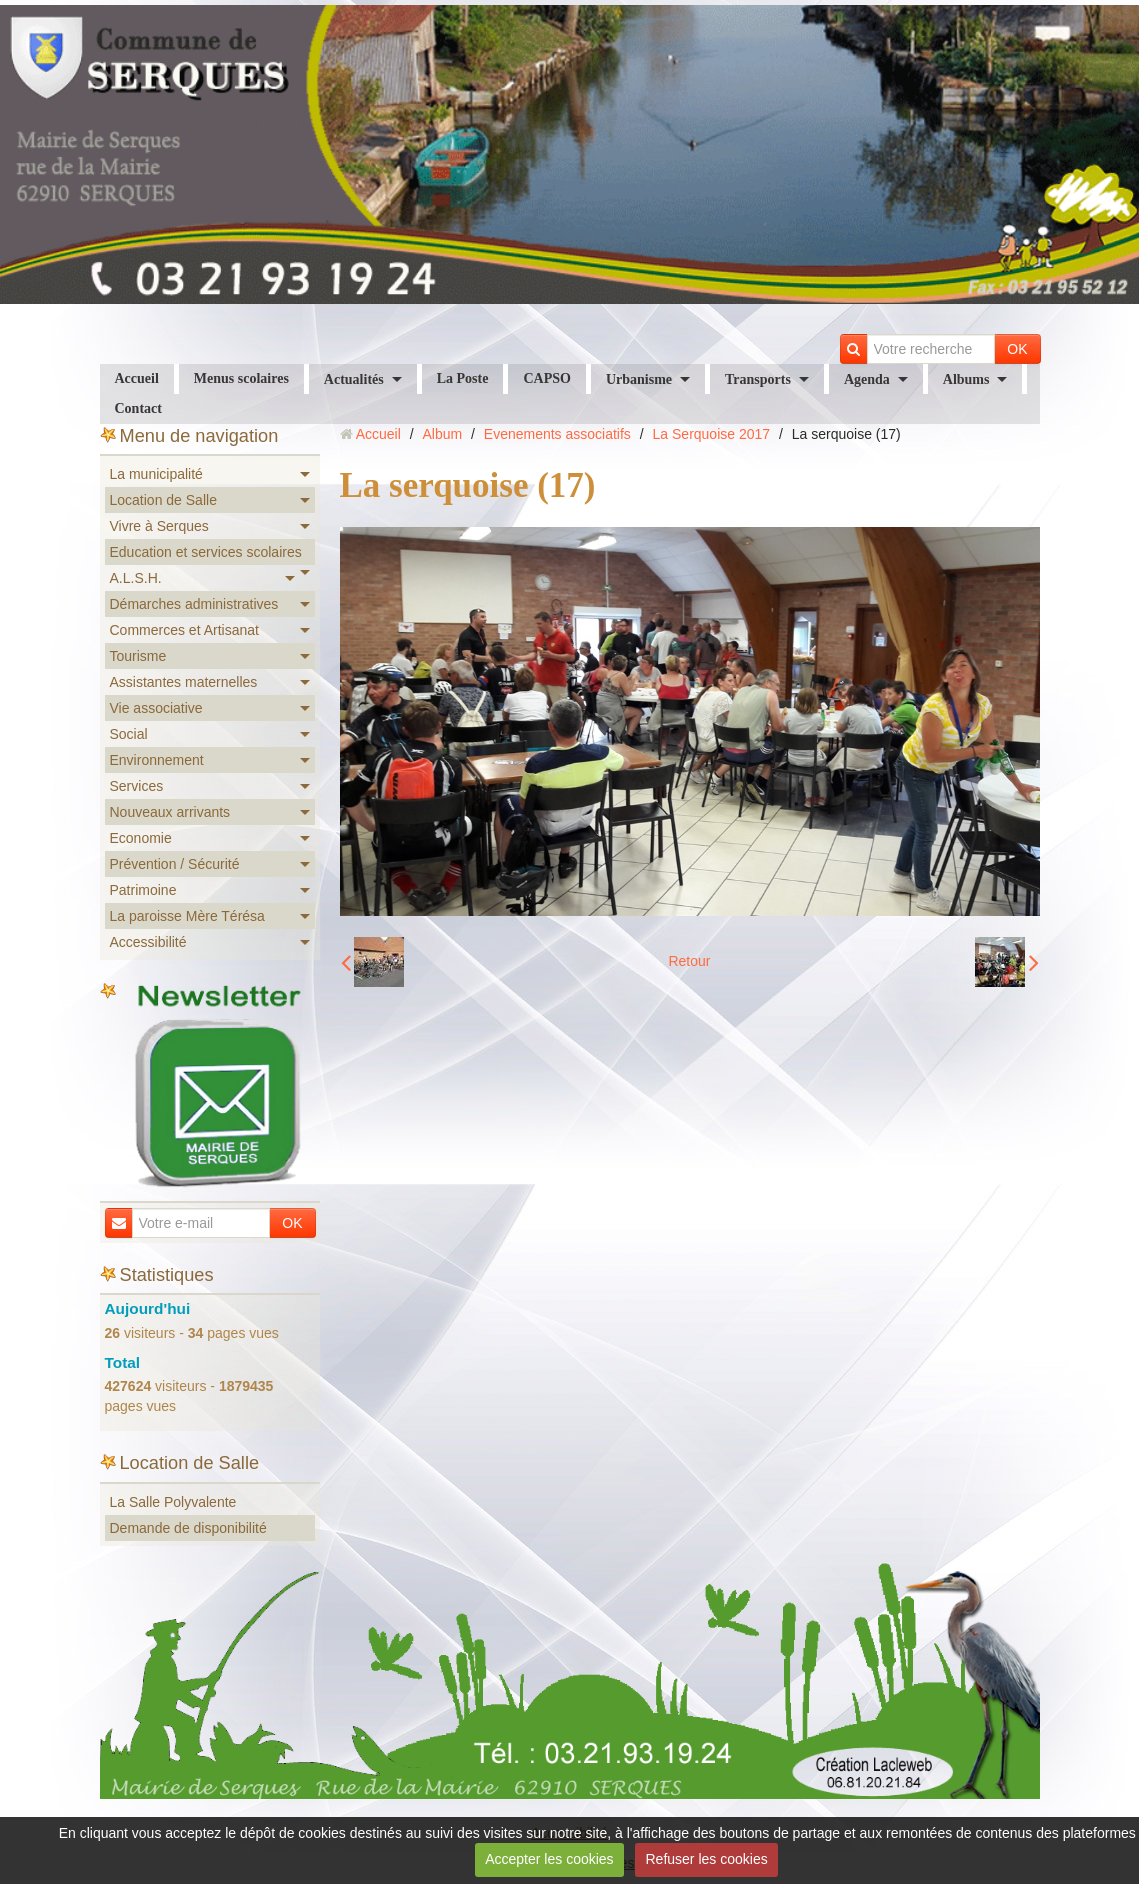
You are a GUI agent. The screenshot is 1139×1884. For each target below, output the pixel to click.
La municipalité (156, 474)
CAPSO (546, 378)
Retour (689, 961)
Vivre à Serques (159, 526)
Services (137, 786)
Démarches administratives (194, 604)
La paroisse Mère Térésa (187, 916)
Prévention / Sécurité (175, 864)
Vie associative (156, 708)
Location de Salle (163, 500)
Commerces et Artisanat (184, 630)
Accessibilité (148, 942)
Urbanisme (639, 379)
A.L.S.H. (136, 578)
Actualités (354, 379)
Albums (966, 379)
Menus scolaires (241, 378)
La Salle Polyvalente (173, 1502)
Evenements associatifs (557, 434)
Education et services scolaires (206, 552)
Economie (141, 838)
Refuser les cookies (707, 1859)
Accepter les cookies (549, 1859)
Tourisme (138, 656)
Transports (758, 379)
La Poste (463, 378)
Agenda (867, 379)
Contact (138, 408)
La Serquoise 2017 (712, 434)
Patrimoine (143, 890)
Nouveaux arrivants (170, 812)
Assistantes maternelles (184, 682)
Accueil (137, 378)
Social (129, 734)
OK (1017, 349)
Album (442, 434)
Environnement (157, 760)
